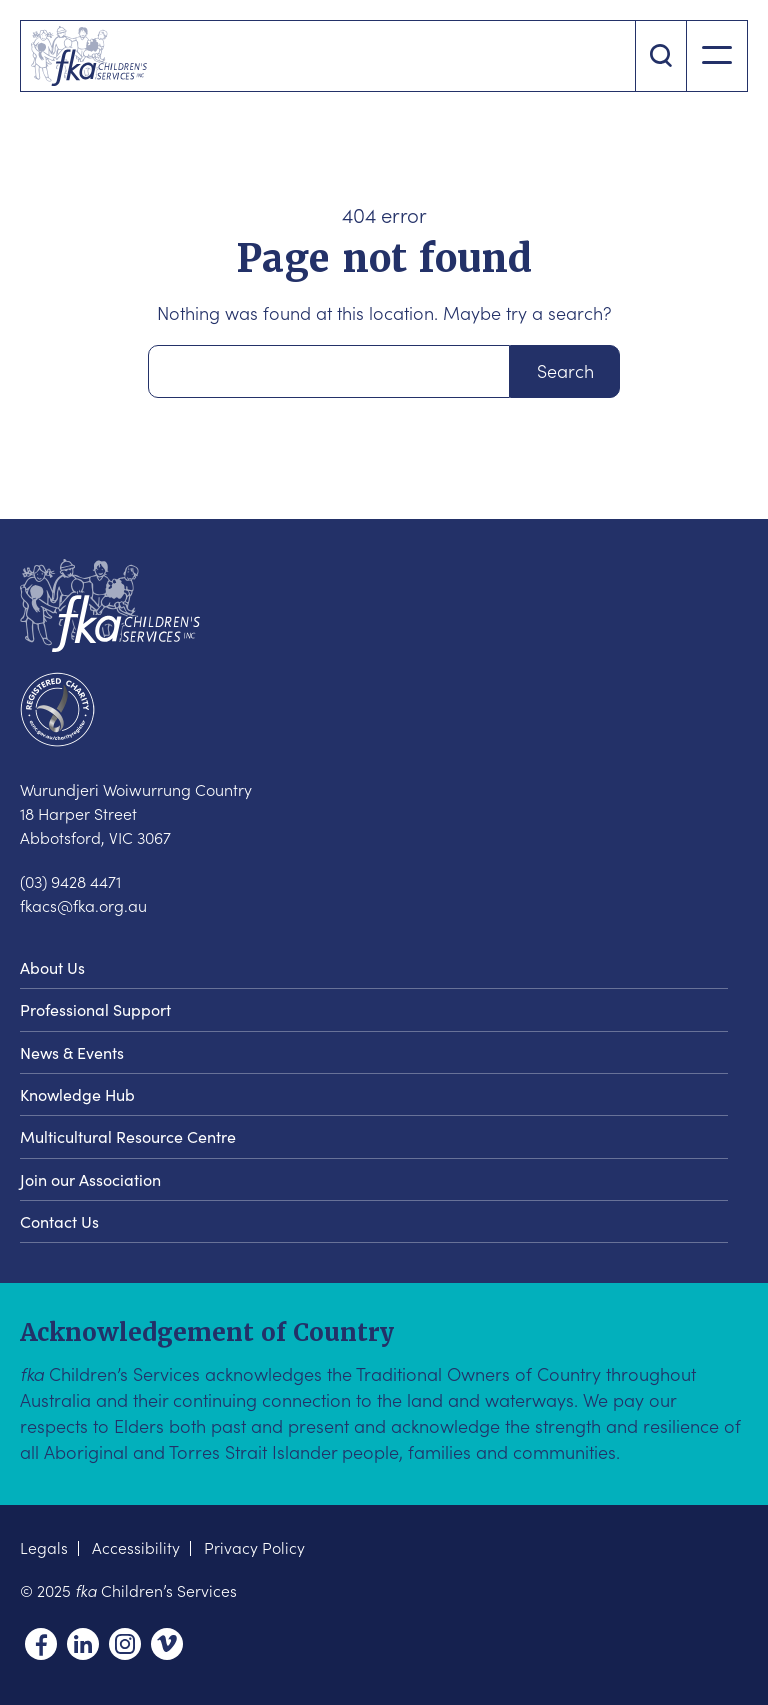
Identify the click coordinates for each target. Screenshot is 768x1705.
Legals (44, 1547)
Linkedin (83, 1644)
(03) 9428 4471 (70, 881)
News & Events (72, 1052)
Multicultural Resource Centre (128, 1136)
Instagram (125, 1644)
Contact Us (59, 1221)
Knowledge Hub (77, 1094)
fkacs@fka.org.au (83, 905)
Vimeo (167, 1644)
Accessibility (136, 1547)
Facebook (41, 1644)
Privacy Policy (254, 1547)
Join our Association (90, 1179)
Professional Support (95, 1009)
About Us (52, 967)
